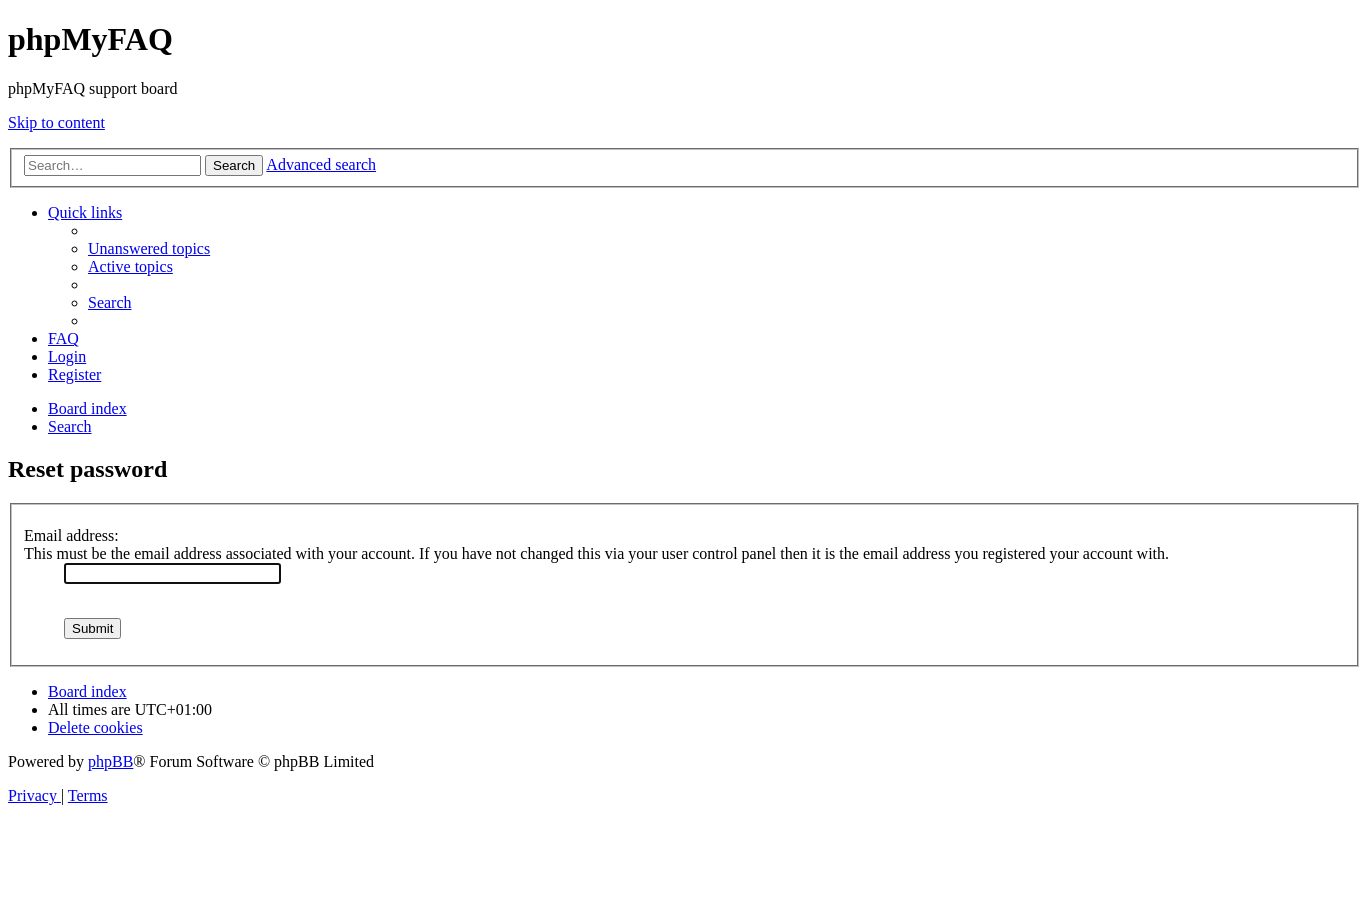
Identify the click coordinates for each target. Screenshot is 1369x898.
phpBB (110, 761)
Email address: (71, 535)
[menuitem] (149, 248)
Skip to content (56, 122)
